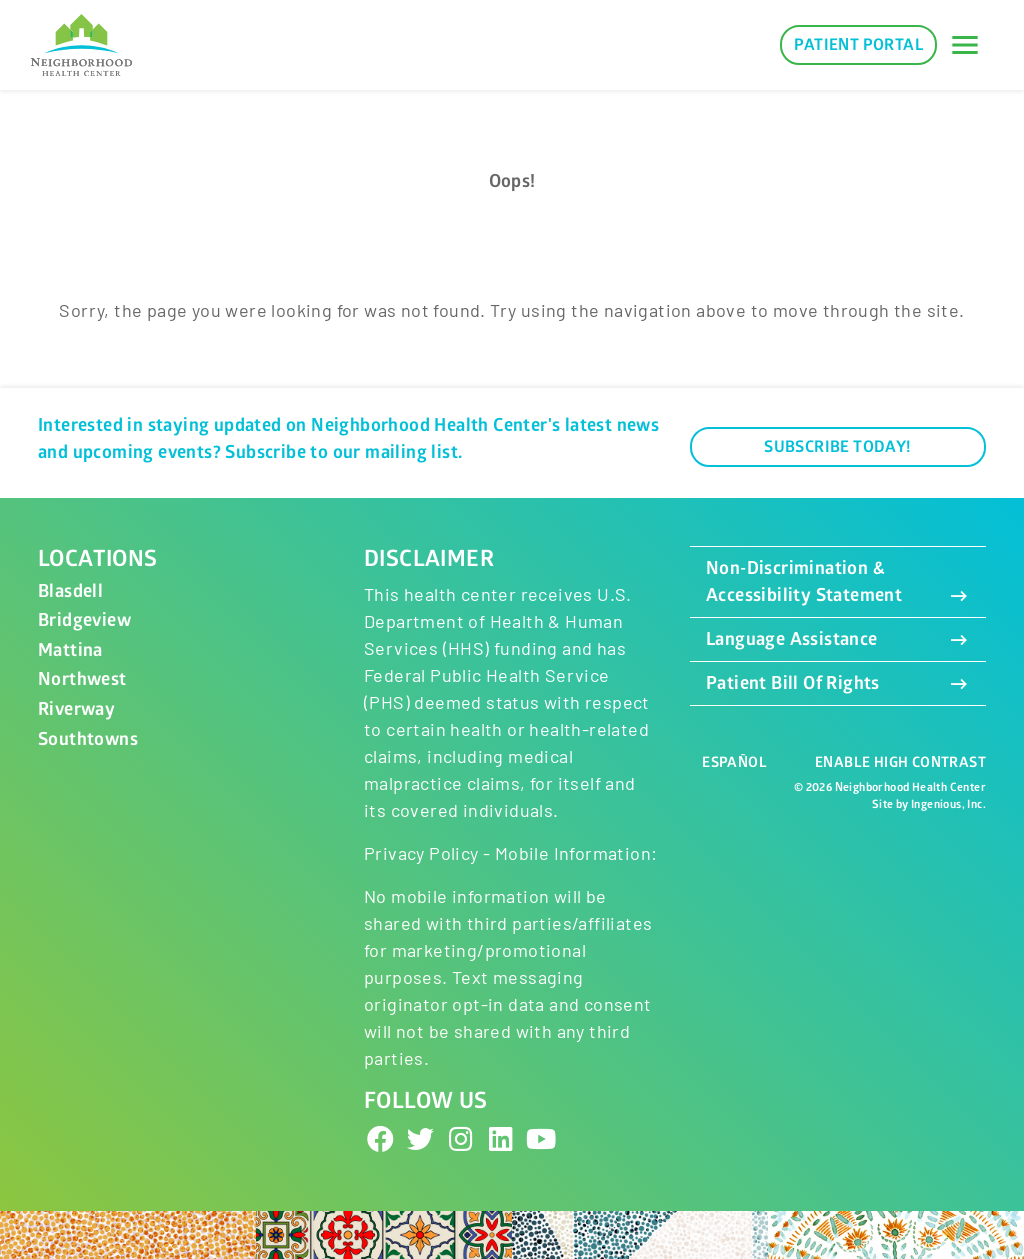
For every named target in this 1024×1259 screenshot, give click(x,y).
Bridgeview (84, 620)
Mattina (70, 650)
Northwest (82, 679)
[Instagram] (461, 1138)
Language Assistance (838, 639)
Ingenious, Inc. (948, 804)
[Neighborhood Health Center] (81, 45)
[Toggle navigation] (965, 45)
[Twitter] (421, 1138)
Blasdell (70, 591)
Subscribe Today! (837, 447)
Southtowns (88, 739)
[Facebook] (381, 1138)
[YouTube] (542, 1138)
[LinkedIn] (501, 1138)
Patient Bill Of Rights (838, 683)
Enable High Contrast (900, 762)
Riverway (76, 709)
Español (734, 762)
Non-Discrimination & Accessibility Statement (838, 582)
